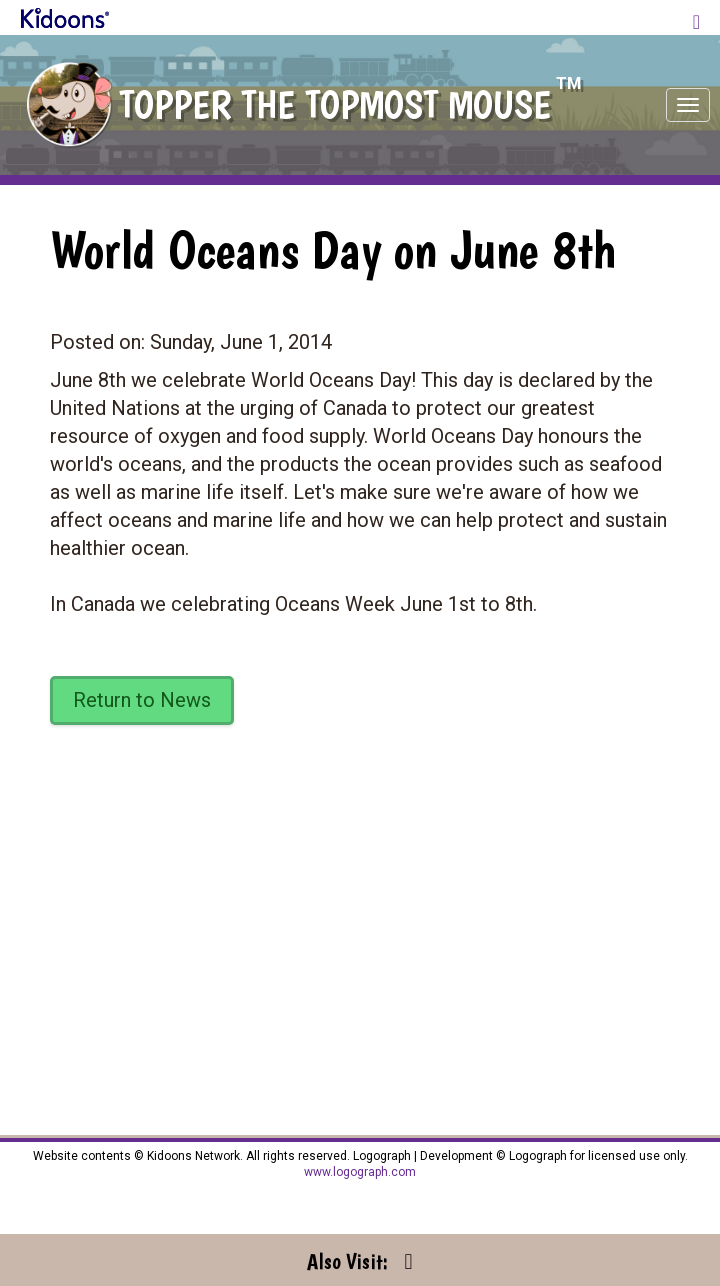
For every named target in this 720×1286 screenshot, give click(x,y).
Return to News (142, 700)
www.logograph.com (360, 1172)
